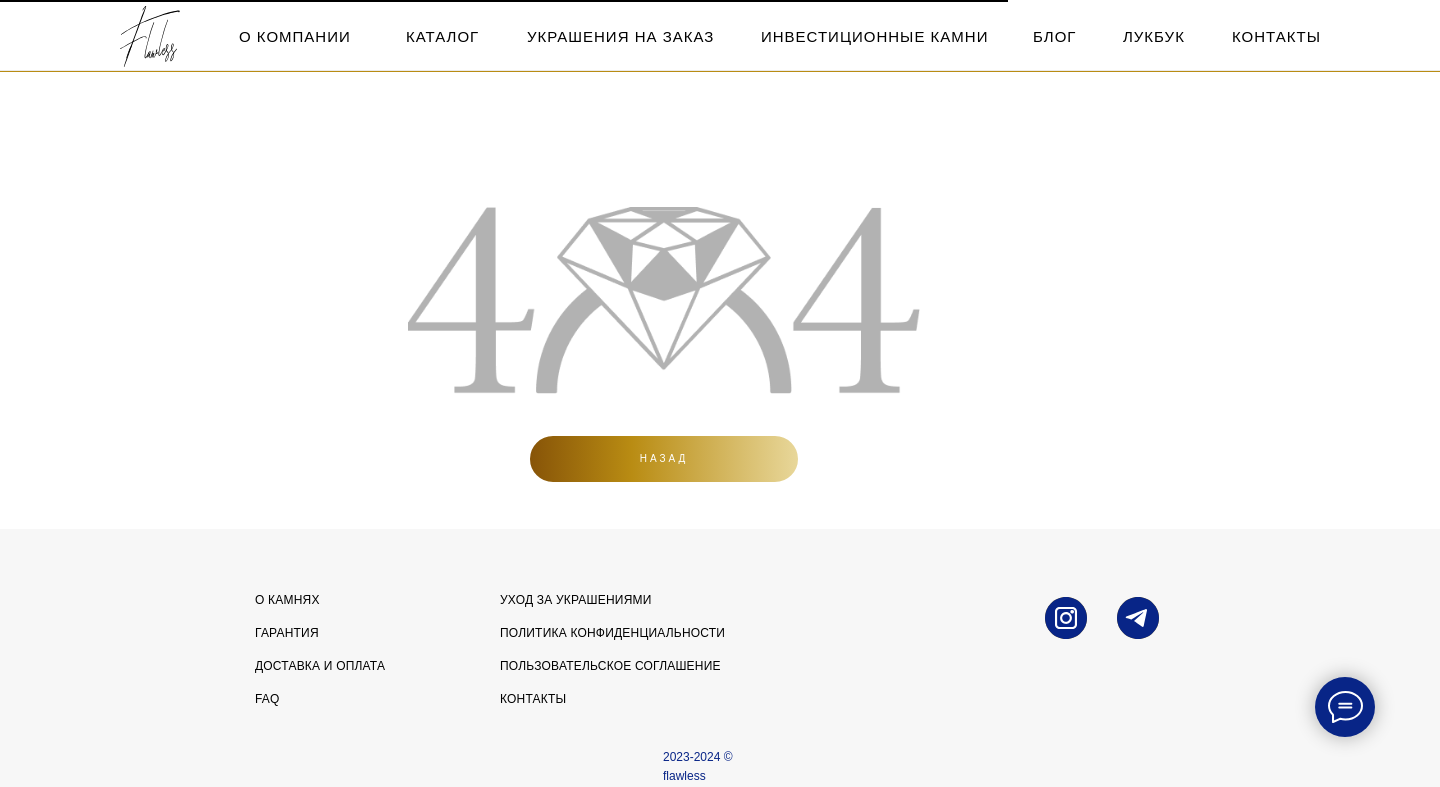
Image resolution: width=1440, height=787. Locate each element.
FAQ (267, 699)
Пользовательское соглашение (610, 666)
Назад (664, 458)
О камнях (287, 600)
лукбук (1154, 36)
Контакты (533, 699)
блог (1054, 36)
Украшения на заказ (620, 36)
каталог (442, 36)
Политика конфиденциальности (612, 633)
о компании (295, 36)
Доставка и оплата (320, 666)
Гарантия (287, 633)
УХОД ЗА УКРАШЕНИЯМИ (576, 600)
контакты (1276, 36)
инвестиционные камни (874, 36)
